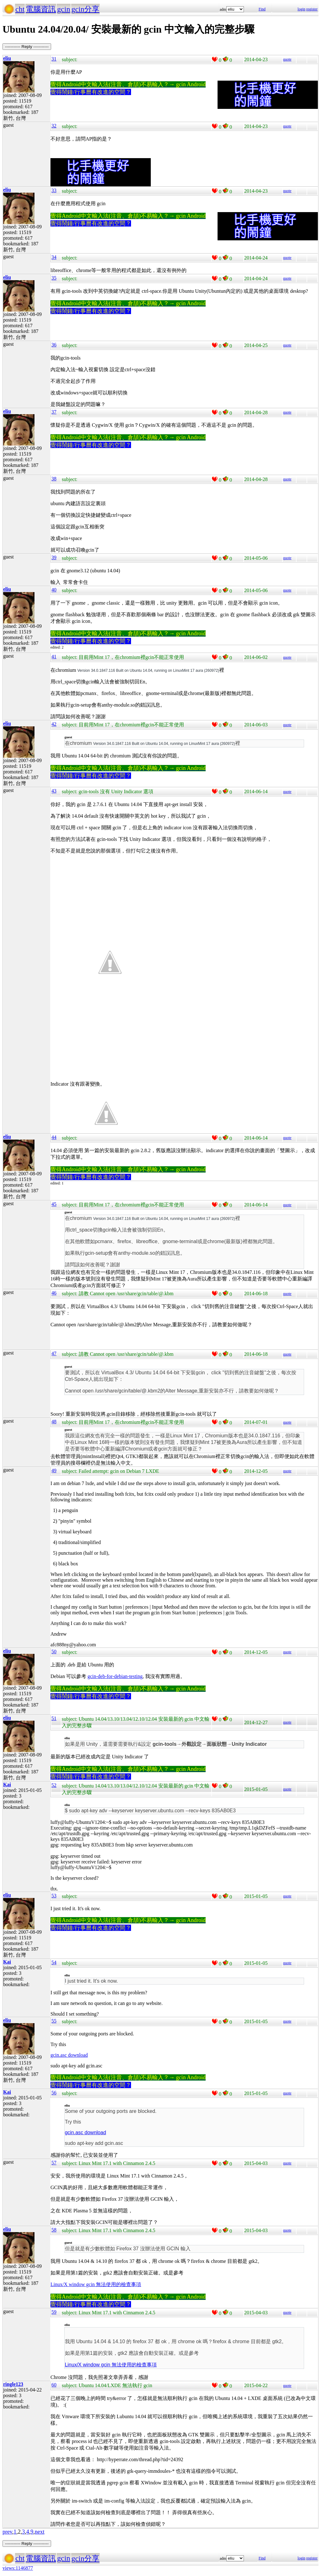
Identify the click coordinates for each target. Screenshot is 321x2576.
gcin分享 (85, 9)
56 (53, 2092)
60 (53, 2384)
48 (53, 1421)
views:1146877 (18, 2568)
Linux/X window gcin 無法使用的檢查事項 (95, 2284)
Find (262, 9)
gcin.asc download (69, 2055)
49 (53, 1470)
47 (53, 1353)
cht (19, 9)
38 (53, 478)
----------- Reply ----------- (27, 46)
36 (53, 344)
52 (53, 1785)
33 (53, 190)
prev (7, 2532)
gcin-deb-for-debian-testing (115, 1676)
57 (53, 2162)
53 (53, 1895)
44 (53, 1137)
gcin (63, 9)
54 (53, 1962)
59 (53, 2312)
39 (53, 557)
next (40, 2532)
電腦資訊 (41, 9)
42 (53, 724)
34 (53, 257)
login (301, 9)
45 (53, 1204)
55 (53, 2020)
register (312, 9)
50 (53, 1651)
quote (287, 59)
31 (53, 58)
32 (53, 125)
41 (53, 656)
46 (53, 1293)
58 (53, 2229)
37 (53, 411)
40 (53, 589)
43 (53, 791)
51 (53, 1718)
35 (53, 278)
